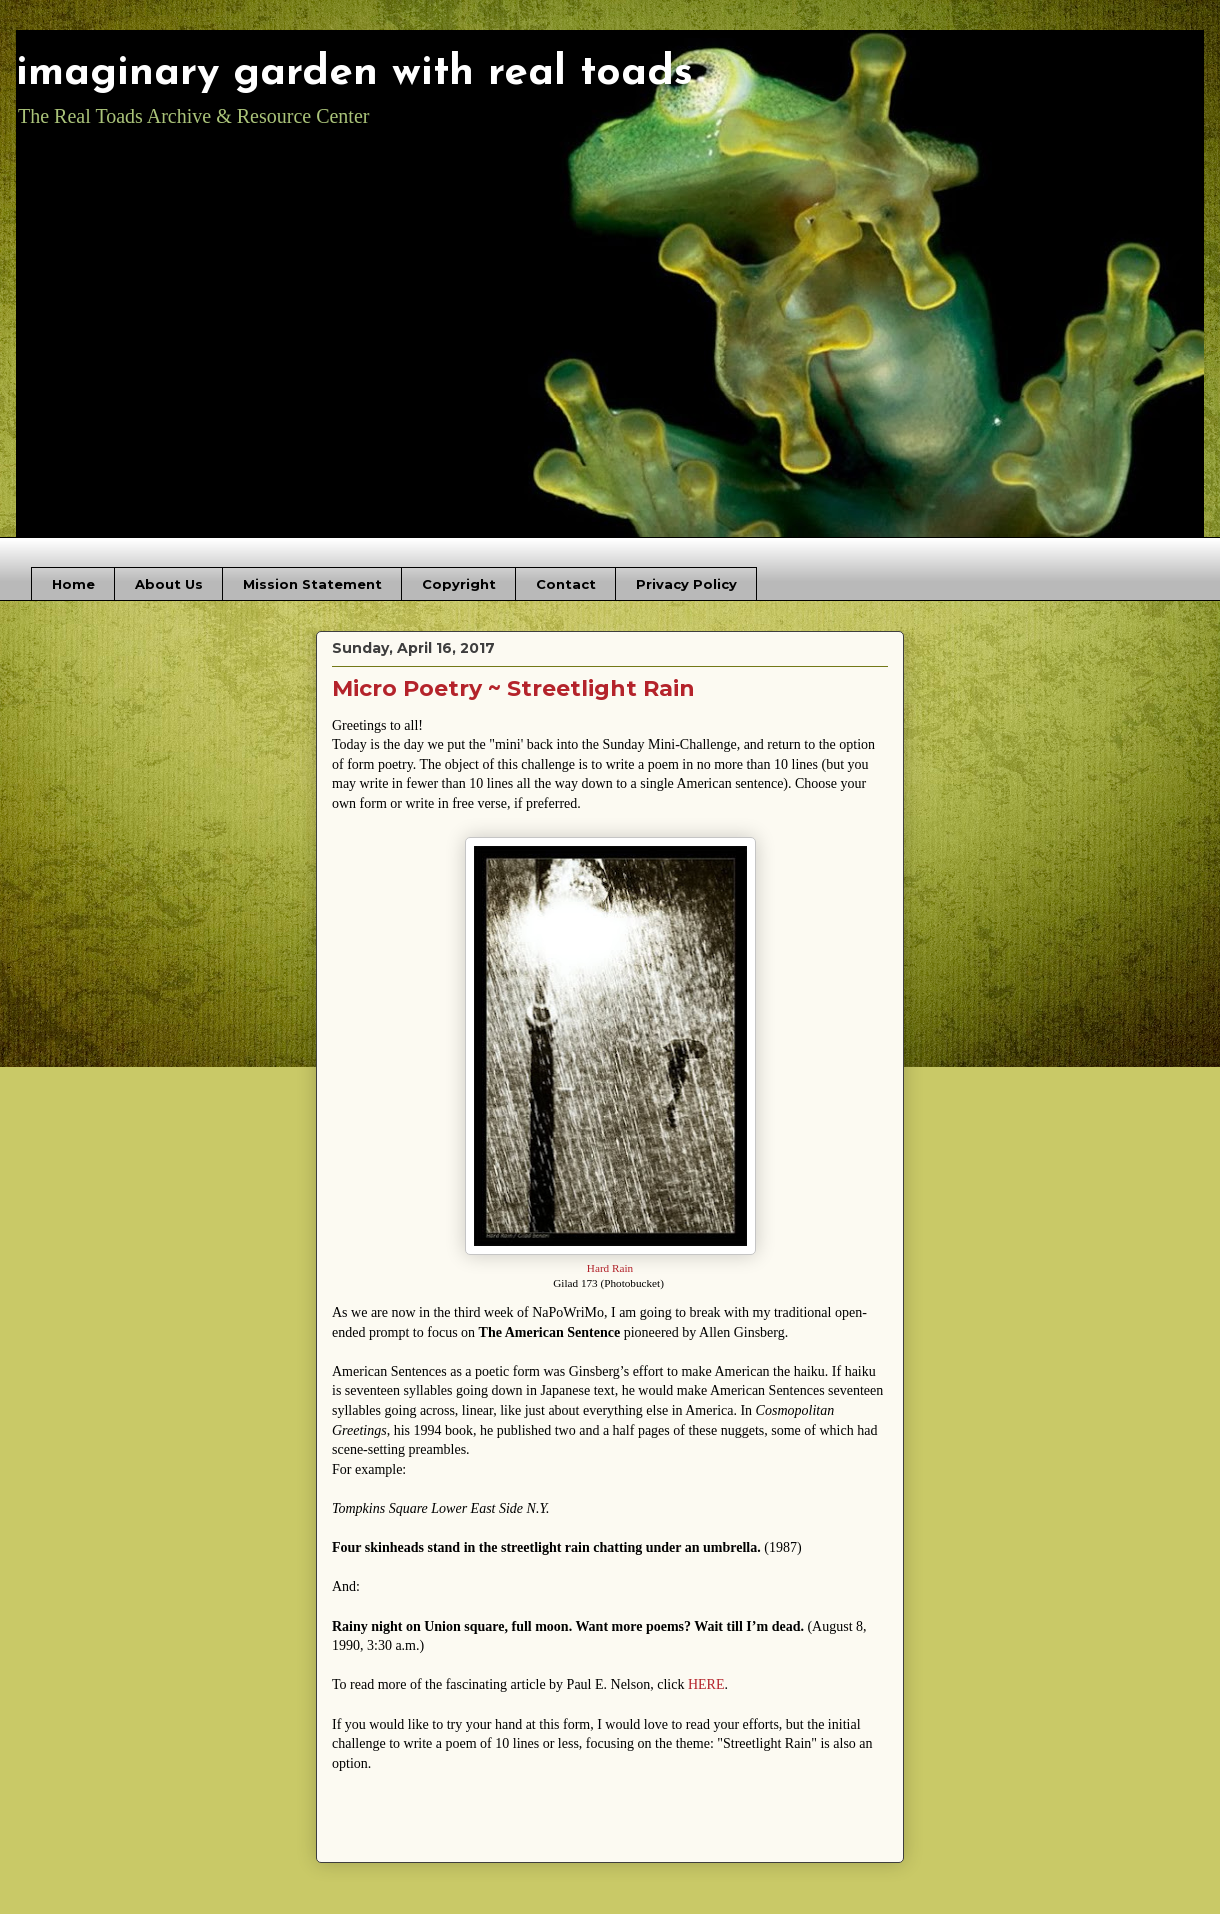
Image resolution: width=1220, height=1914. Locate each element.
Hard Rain (610, 1268)
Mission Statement (312, 584)
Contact (566, 584)
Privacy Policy (686, 584)
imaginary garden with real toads (354, 73)
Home (73, 584)
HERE (706, 1684)
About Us (169, 584)
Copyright (459, 584)
